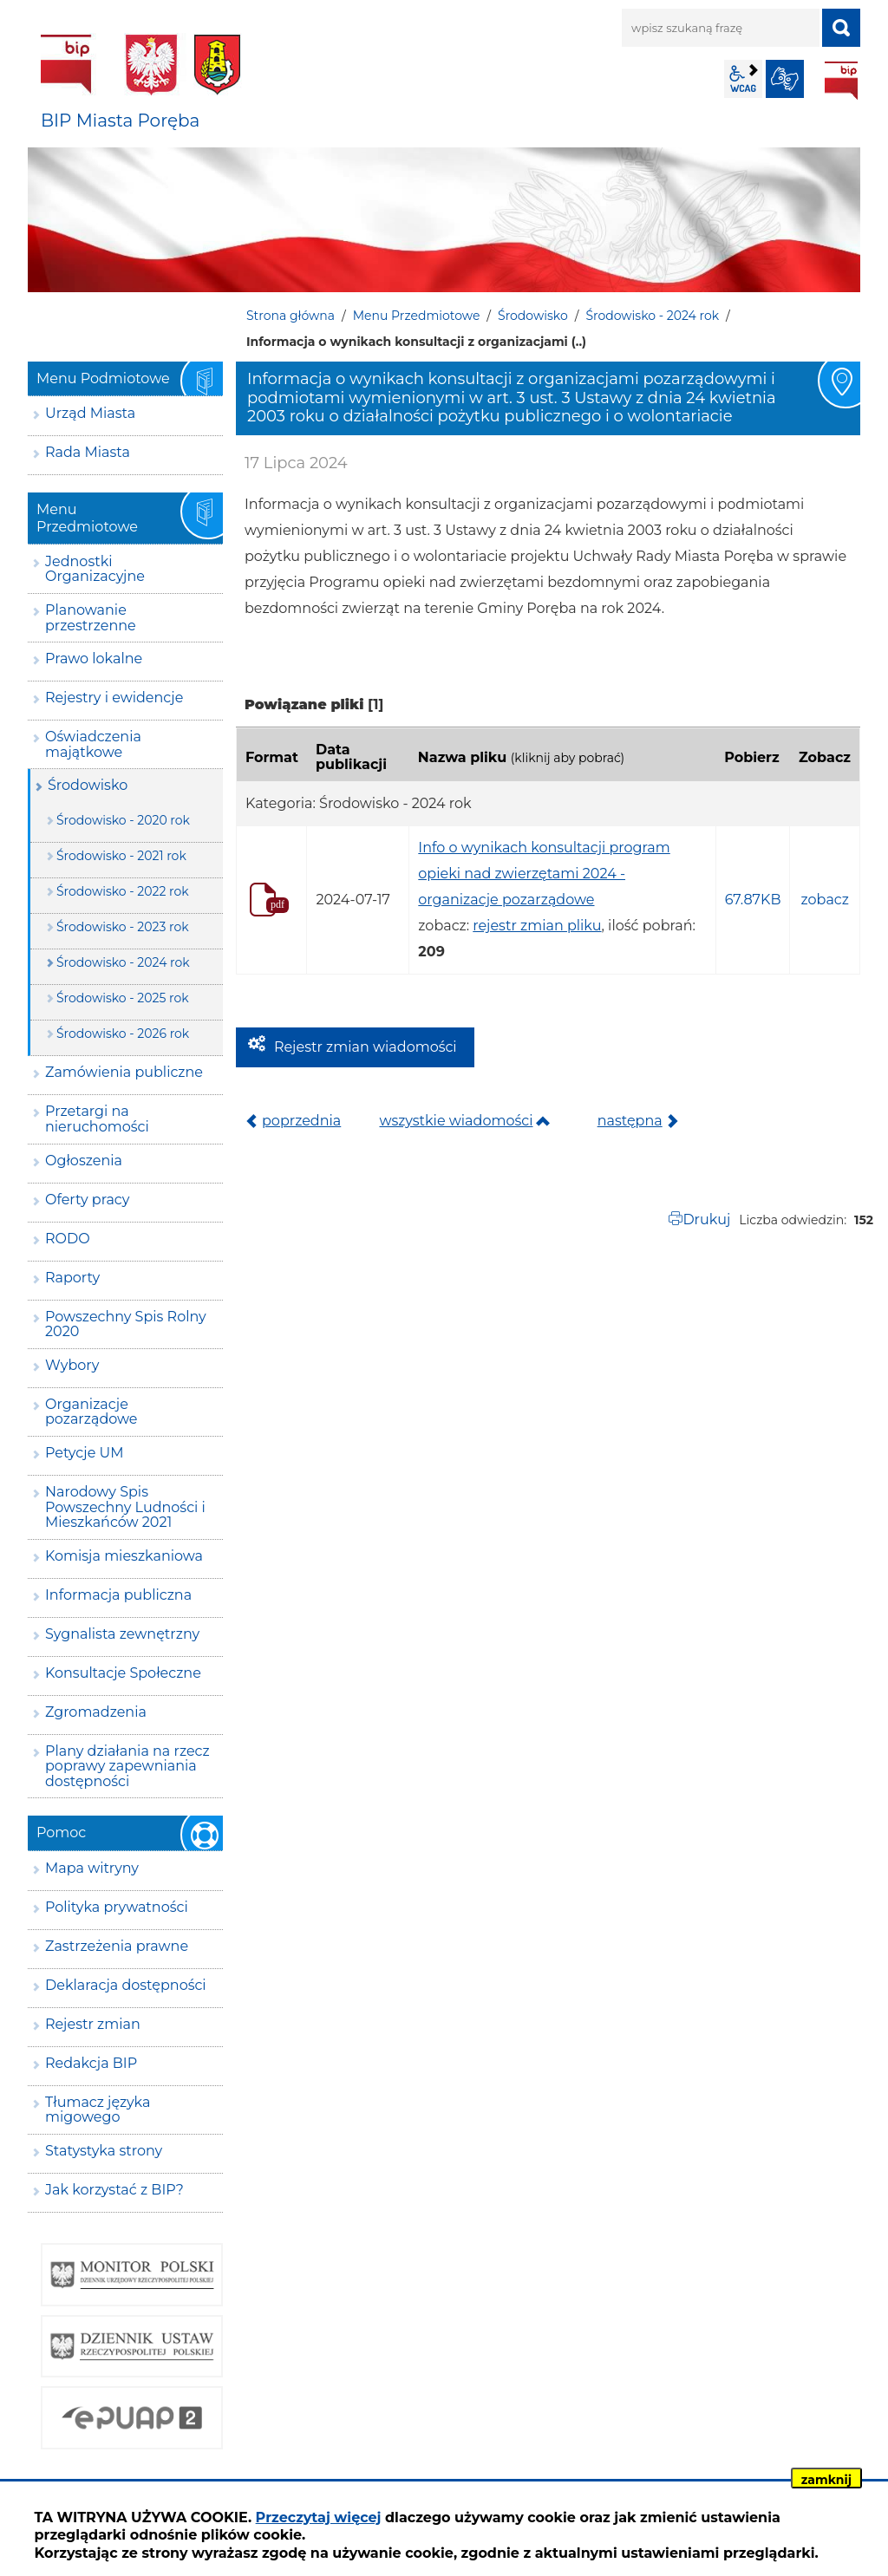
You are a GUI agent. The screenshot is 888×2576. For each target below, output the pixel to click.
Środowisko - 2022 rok (122, 891)
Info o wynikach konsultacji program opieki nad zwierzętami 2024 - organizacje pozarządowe (543, 873)
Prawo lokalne (93, 658)
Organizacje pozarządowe (91, 1412)
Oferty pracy (87, 1199)
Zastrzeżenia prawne (116, 1946)
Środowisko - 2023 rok (122, 927)
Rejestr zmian (92, 2024)
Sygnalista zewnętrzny (122, 1634)
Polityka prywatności (116, 1907)
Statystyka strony (103, 2150)
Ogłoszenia (83, 1160)
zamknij (826, 2480)
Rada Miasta (87, 452)
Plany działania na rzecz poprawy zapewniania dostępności (127, 1766)
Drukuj (706, 1219)
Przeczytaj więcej (319, 2517)
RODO (67, 1238)
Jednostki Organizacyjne (95, 569)
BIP (841, 81)
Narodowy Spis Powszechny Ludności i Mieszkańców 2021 (125, 1507)
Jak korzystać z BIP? (114, 2189)
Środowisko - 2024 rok (652, 315)
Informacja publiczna (118, 1595)
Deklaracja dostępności (125, 1985)
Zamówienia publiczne (124, 1072)
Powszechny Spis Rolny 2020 (125, 1324)
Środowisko (533, 315)
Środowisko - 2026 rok (122, 1033)
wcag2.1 (743, 79)
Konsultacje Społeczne (123, 1673)
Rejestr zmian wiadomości (365, 1047)
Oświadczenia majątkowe (93, 744)
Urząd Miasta (90, 413)
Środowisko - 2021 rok (121, 856)
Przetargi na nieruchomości (97, 1119)
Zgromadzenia (96, 1712)
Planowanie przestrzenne (90, 618)
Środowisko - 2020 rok (123, 820)
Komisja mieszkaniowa (124, 1556)
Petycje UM (84, 1453)
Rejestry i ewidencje (114, 697)
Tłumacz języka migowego (97, 2110)
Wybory (72, 1365)
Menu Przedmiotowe (416, 315)
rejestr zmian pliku (537, 925)
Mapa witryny (92, 1868)
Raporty (72, 1277)
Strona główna (290, 315)
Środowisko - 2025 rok (122, 998)
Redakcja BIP (91, 2063)
